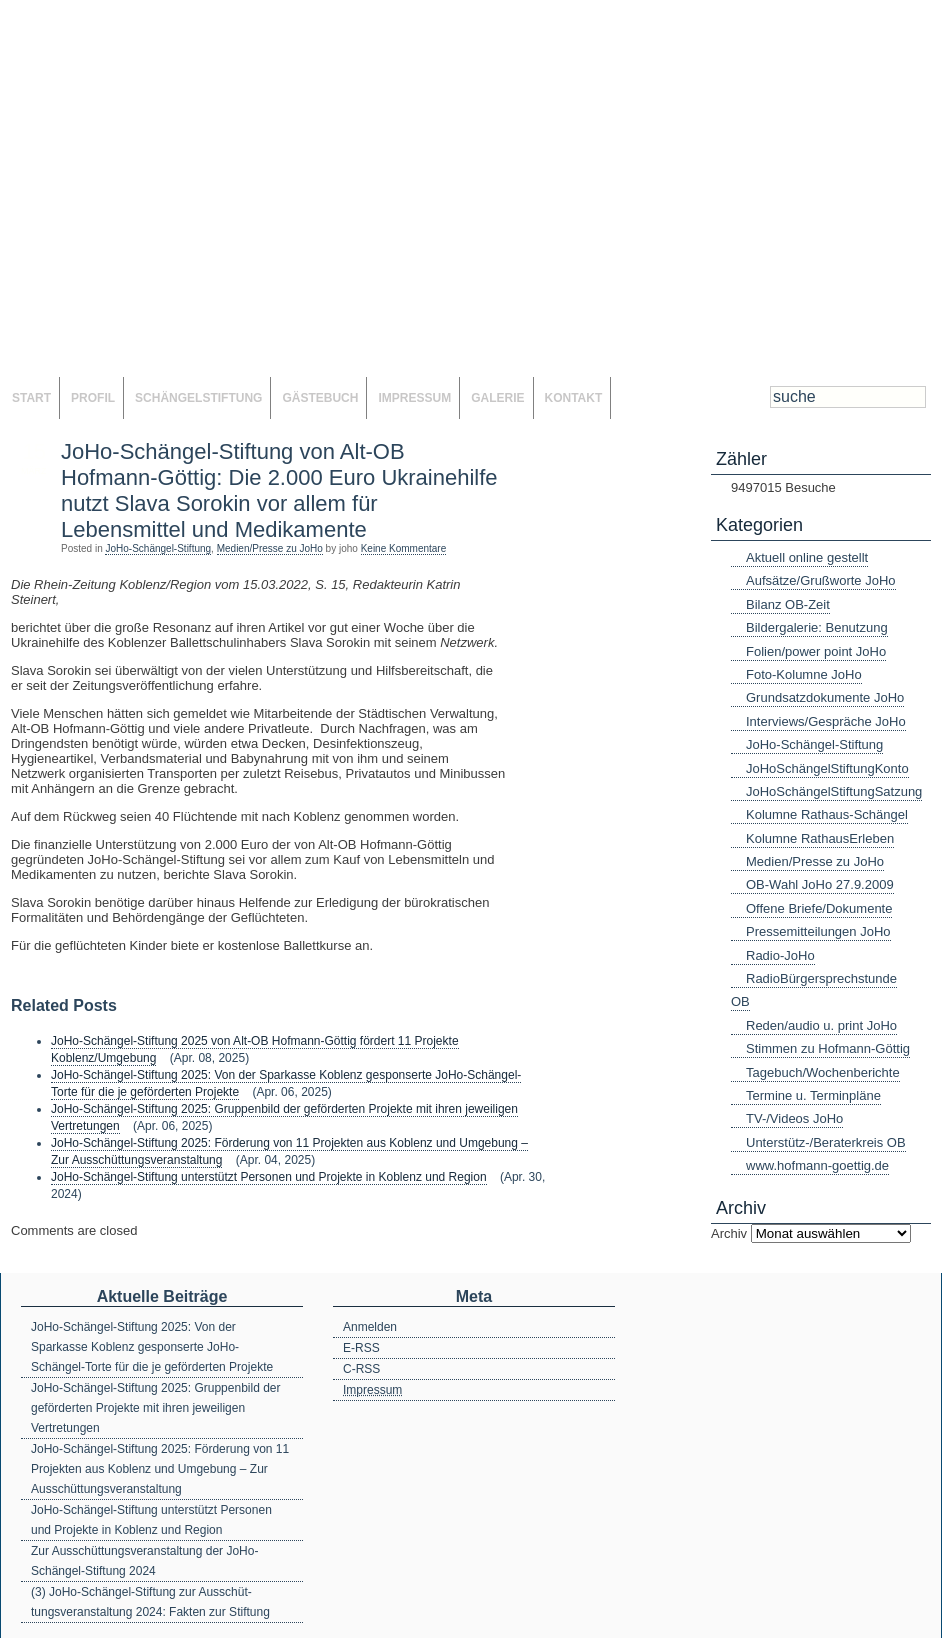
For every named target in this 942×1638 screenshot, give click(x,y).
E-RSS (361, 1348)
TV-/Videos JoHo (794, 1118)
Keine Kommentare (404, 548)
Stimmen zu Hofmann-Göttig (828, 1048)
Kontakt (574, 398)
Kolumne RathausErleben (820, 838)
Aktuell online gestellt (807, 557)
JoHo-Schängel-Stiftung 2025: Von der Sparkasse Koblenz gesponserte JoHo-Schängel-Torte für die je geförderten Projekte (152, 1347)
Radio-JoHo (780, 955)
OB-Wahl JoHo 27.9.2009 (820, 884)
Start (31, 398)
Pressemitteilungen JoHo (818, 931)
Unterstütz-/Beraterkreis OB (826, 1142)
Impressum (414, 398)
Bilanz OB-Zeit (788, 604)
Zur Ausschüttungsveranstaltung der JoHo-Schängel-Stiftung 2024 (144, 1561)
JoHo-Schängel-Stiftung (158, 548)
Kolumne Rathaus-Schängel (827, 814)
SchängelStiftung (198, 398)
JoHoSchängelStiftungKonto (827, 768)
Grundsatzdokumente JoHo (825, 697)
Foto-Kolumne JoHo (804, 674)
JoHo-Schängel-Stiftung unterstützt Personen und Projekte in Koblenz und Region (269, 1177)
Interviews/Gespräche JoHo (826, 721)
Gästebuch (320, 398)
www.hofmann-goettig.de (817, 1165)
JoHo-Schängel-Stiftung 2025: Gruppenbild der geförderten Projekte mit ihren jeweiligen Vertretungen (156, 1408)
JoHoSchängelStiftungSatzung (834, 791)
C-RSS (361, 1369)
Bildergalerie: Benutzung (817, 627)
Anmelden (370, 1327)
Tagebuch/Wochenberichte (823, 1072)
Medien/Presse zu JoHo (270, 548)
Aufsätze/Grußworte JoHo (821, 580)
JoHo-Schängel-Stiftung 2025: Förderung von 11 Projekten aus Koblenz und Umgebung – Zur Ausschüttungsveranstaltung (160, 1469)
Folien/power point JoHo (816, 651)
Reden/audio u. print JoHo (821, 1025)
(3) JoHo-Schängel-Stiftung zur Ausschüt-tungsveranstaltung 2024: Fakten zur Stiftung (150, 1602)
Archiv (729, 1233)
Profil (93, 398)
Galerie (497, 398)
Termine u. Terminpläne (813, 1095)
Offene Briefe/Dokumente (819, 908)
